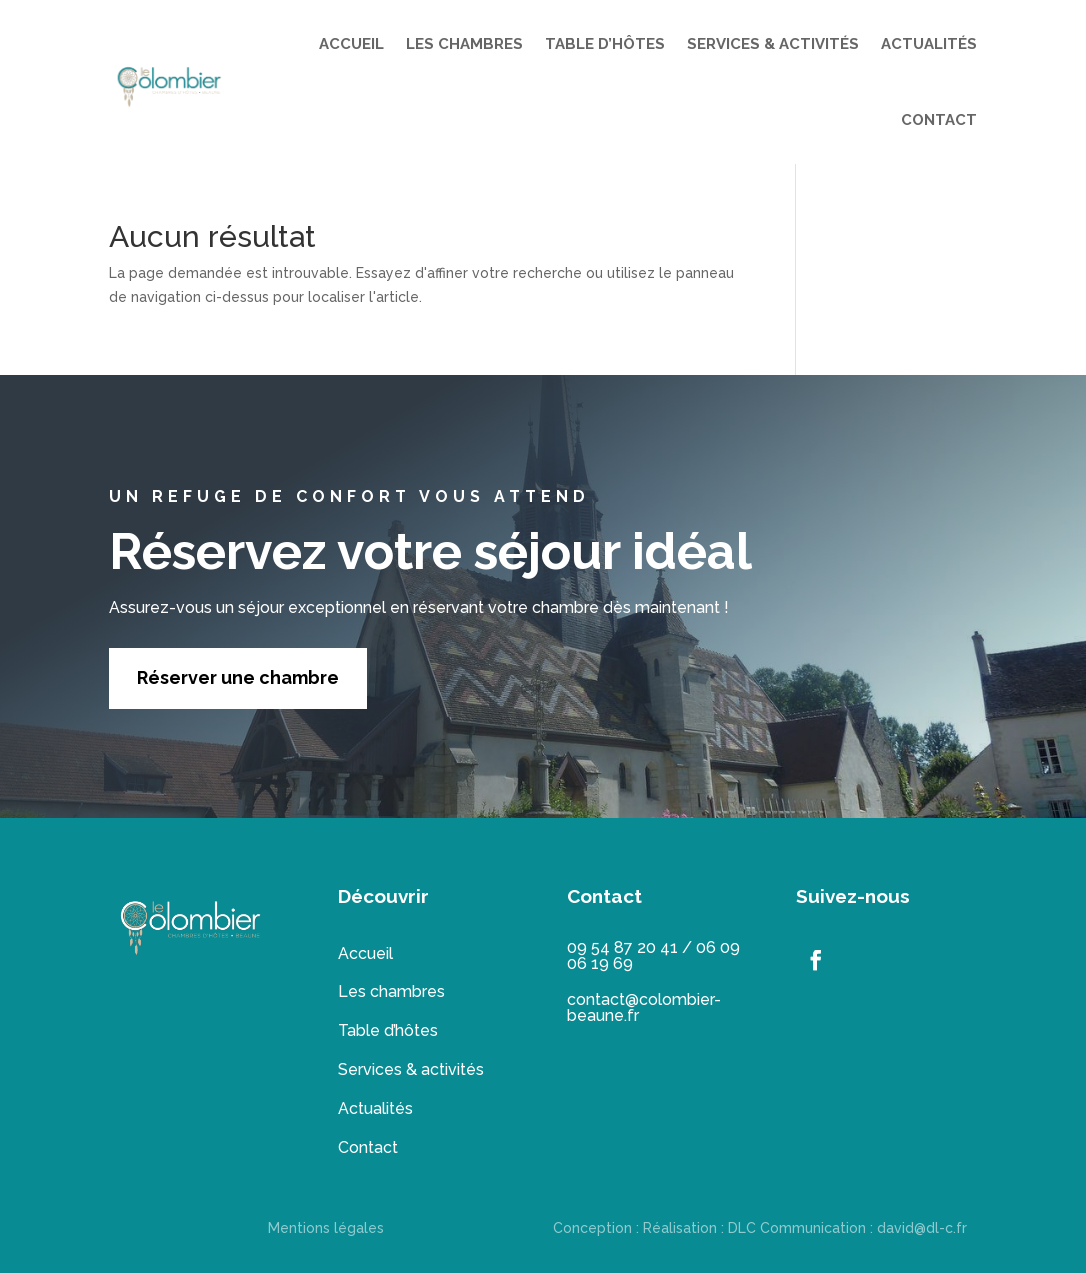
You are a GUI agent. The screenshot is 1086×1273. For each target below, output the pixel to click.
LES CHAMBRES (464, 44)
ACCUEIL (351, 44)
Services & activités (411, 1069)
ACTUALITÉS (929, 44)
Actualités (375, 1108)
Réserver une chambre (238, 677)
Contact (368, 1147)
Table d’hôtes (388, 1030)
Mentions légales (326, 1228)
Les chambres (391, 991)
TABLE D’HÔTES (605, 44)
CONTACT (939, 120)
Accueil (365, 953)
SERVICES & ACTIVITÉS (773, 44)
